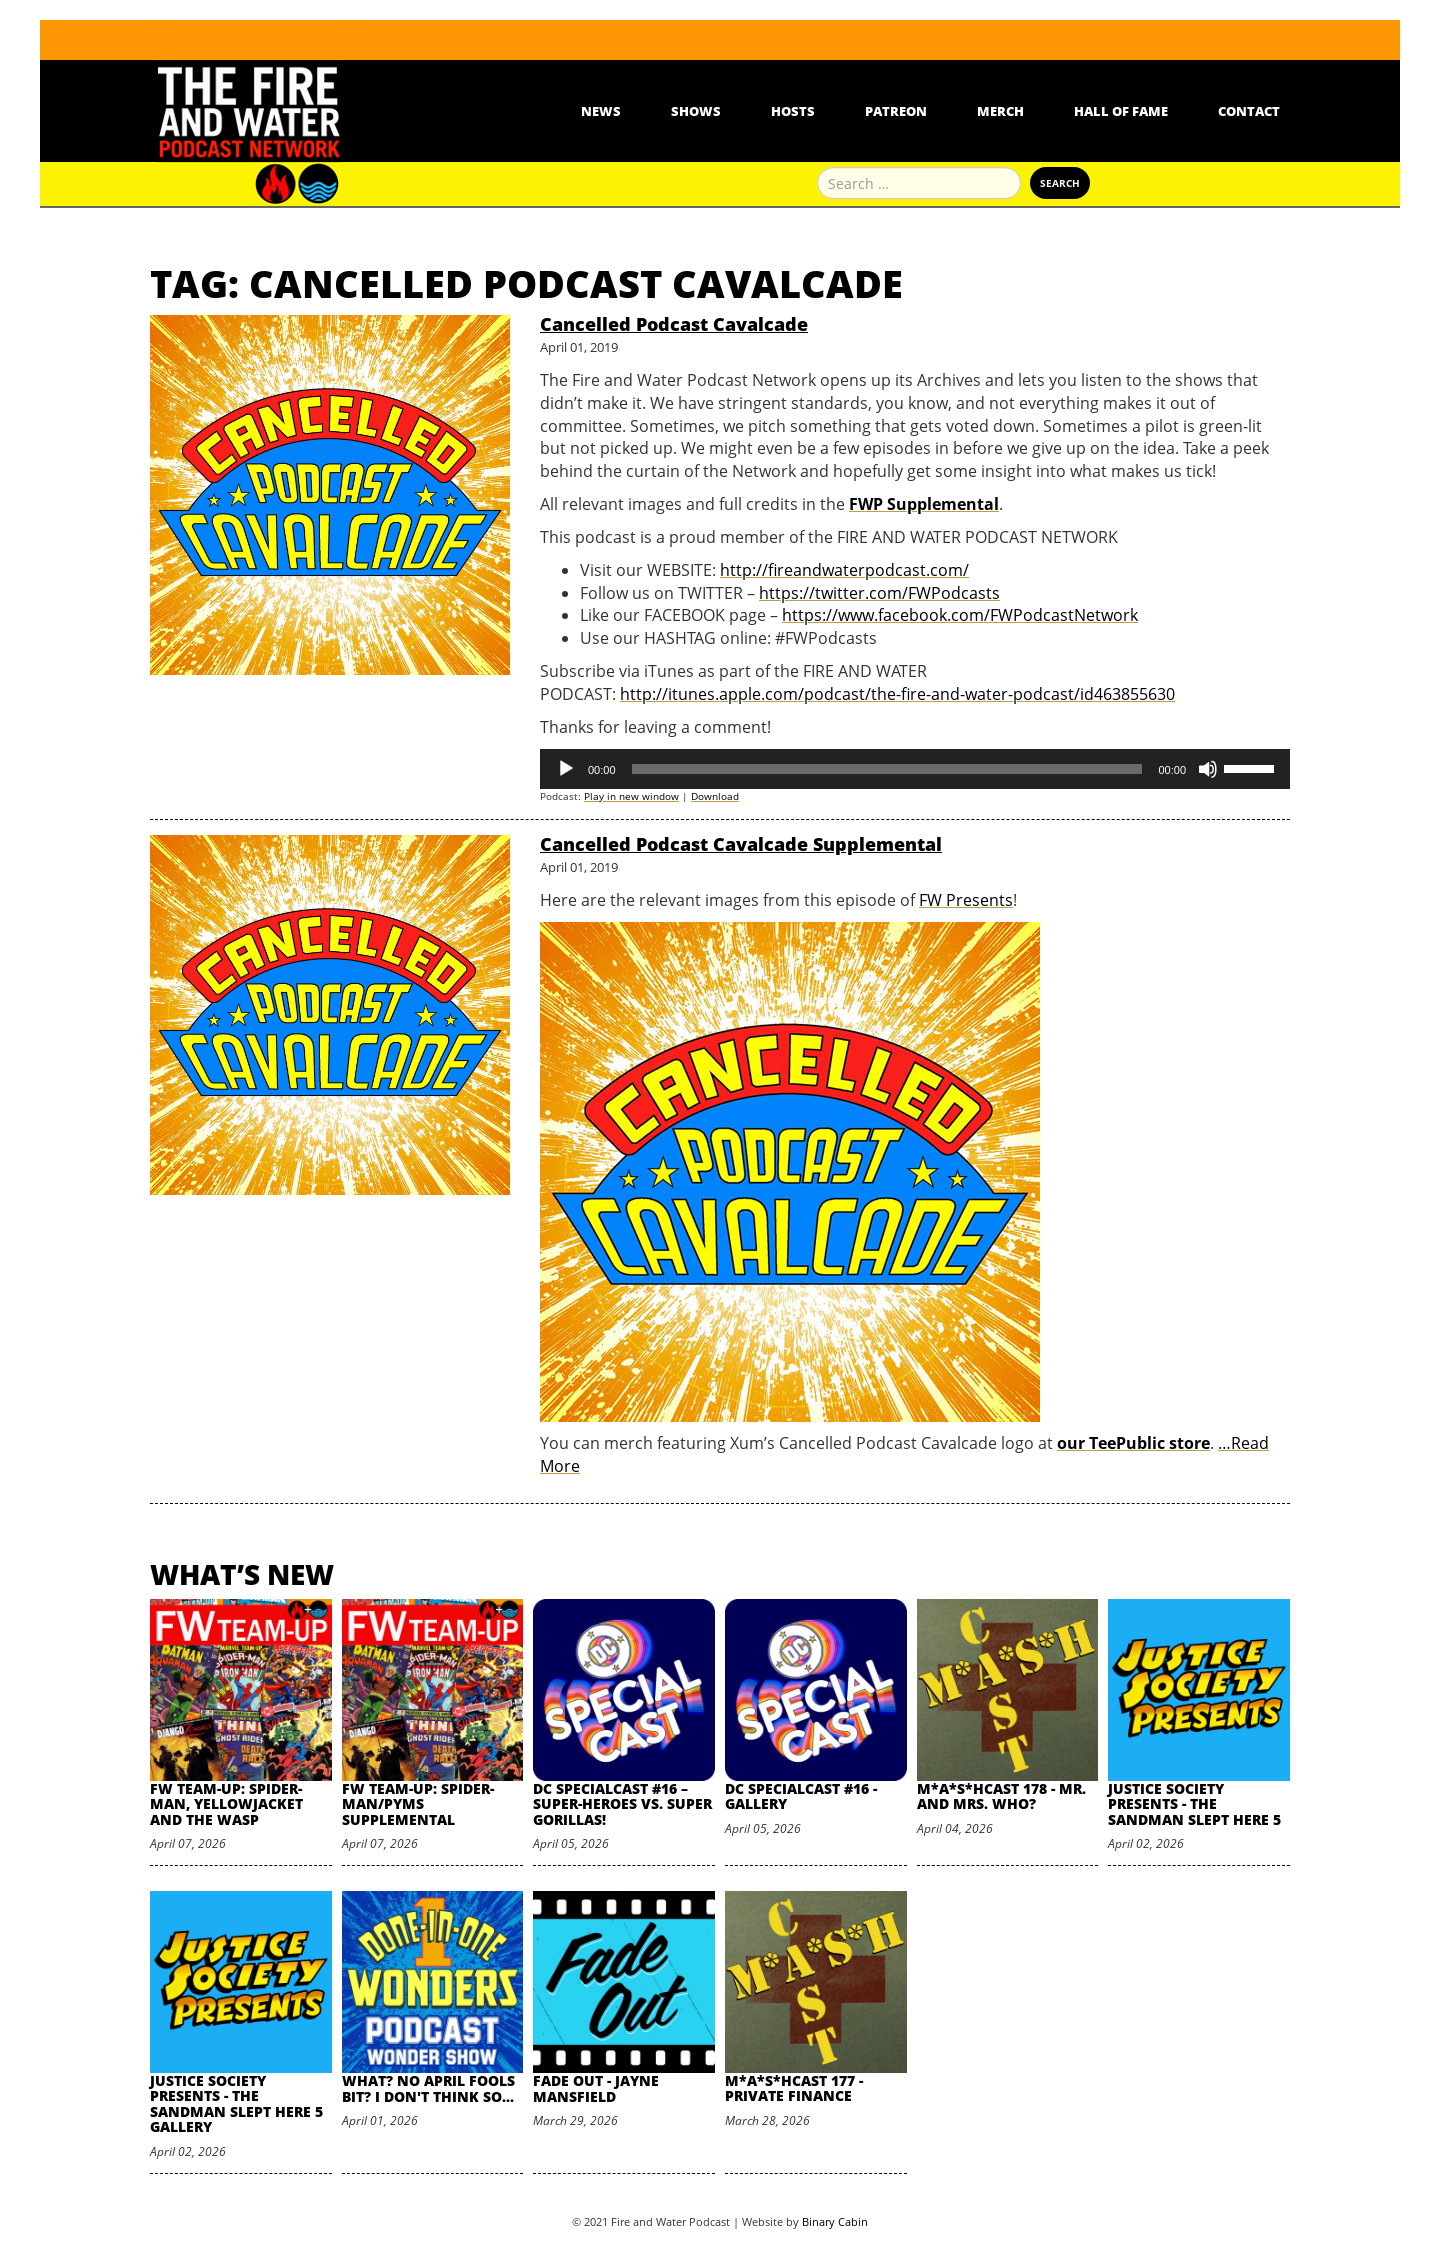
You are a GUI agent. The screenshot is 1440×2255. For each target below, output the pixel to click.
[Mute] (1208, 769)
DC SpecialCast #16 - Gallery (801, 1796)
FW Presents (966, 900)
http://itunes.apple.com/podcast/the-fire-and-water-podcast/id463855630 (897, 694)
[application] (915, 769)
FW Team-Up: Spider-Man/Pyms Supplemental (418, 1804)
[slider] (887, 769)
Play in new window (631, 796)
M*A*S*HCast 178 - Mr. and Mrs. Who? (1001, 1796)
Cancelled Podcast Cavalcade (674, 324)
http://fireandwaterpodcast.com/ (844, 570)
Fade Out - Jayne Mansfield (596, 2088)
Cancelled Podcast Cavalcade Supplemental (741, 844)
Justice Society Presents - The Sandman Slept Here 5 (1194, 1804)
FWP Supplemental (924, 504)
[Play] (566, 769)
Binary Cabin (835, 2221)
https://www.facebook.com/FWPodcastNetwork (960, 615)
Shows (696, 111)
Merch (1000, 111)
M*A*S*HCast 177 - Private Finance (794, 2088)
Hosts (793, 111)
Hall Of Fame (1121, 111)
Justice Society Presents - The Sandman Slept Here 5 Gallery (236, 2103)
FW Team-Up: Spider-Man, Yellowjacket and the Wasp (226, 1804)
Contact (1249, 111)
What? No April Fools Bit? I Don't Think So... (428, 2088)
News (601, 111)
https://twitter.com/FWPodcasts (879, 593)
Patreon (896, 111)
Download (715, 796)
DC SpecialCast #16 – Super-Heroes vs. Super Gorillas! (622, 1804)
